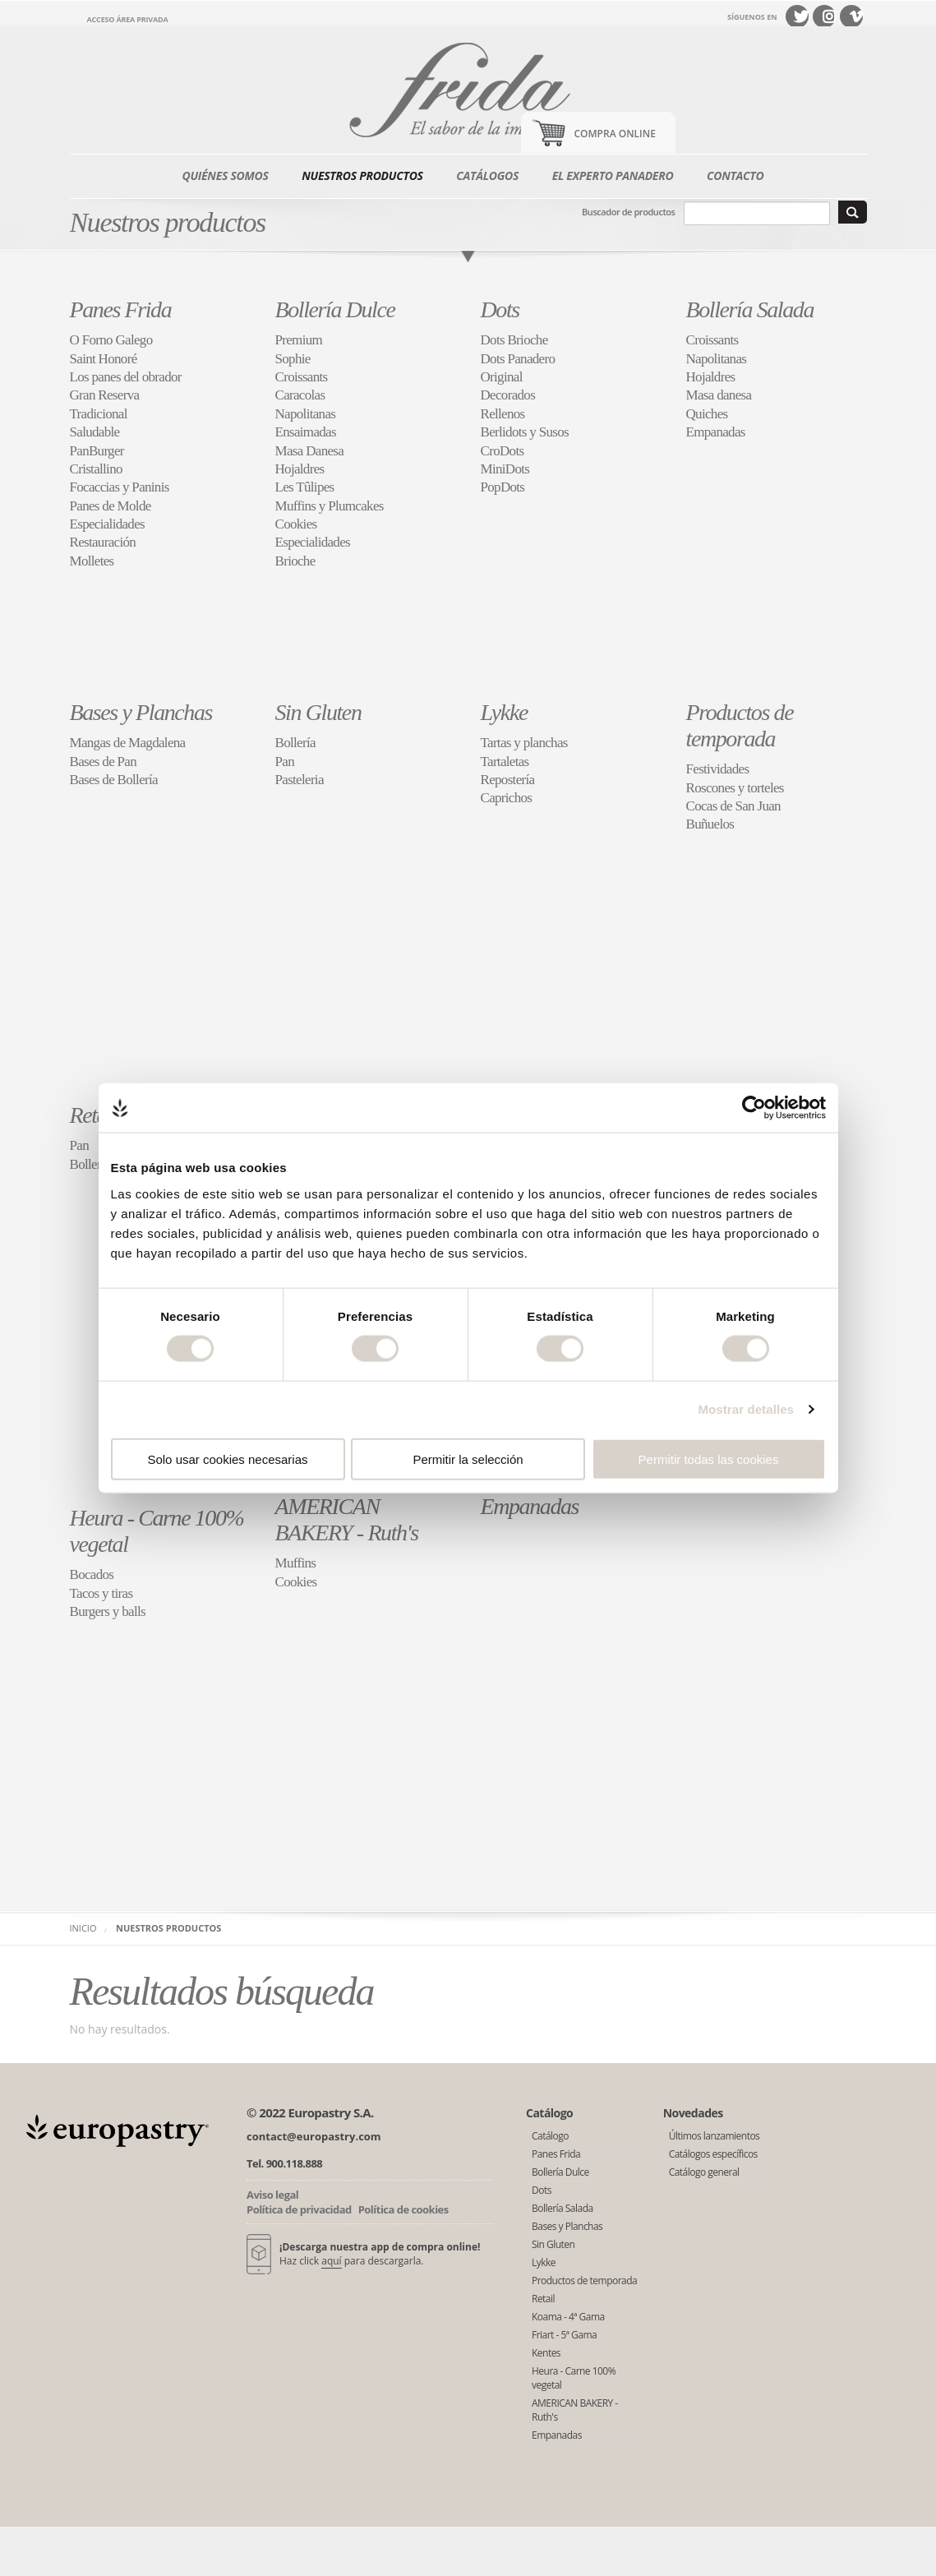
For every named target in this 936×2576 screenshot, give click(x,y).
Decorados (508, 395)
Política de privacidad (299, 2209)
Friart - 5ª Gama (564, 2335)
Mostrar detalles (746, 1409)
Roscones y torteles (735, 788)
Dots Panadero (518, 359)
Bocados (92, 1574)
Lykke (504, 712)
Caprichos (507, 798)
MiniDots (505, 469)
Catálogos (487, 175)
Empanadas (715, 432)
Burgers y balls (107, 1611)
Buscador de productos (628, 211)
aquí (331, 2261)
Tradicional (98, 414)
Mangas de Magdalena (128, 742)
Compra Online (615, 134)
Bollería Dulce (335, 309)
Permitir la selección (468, 1459)
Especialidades (107, 524)
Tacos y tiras (101, 1593)
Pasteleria (299, 779)
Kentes (546, 2353)
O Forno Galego (111, 340)
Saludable (95, 432)
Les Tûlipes (304, 487)
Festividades (717, 769)
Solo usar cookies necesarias (227, 1459)
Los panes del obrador (126, 377)
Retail (94, 1115)
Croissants (301, 377)
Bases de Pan (103, 761)
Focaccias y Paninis (119, 487)
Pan (284, 761)
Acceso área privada (127, 19)
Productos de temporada (740, 725)
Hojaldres (300, 469)
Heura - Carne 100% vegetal (574, 2378)
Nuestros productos (362, 175)
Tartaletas (505, 761)
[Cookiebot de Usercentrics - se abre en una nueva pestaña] (754, 1108)
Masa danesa (719, 395)
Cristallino (96, 469)
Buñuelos (710, 824)
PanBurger (97, 451)
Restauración (103, 542)
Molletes (92, 561)
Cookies (296, 524)
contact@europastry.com (314, 2136)
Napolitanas (305, 414)
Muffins (295, 1563)
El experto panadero (613, 175)
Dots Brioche (514, 340)
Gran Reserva (105, 395)
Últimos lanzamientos (714, 2136)
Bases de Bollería (114, 779)
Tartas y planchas (524, 742)
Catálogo (550, 2136)
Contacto (735, 175)
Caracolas (300, 395)
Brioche (295, 561)
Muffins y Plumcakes (329, 506)
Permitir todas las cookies (709, 1459)
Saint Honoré (103, 359)
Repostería (508, 779)
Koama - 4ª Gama (568, 2317)
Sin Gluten (318, 712)
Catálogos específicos (713, 2154)
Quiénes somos (225, 175)
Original (502, 377)
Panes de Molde (110, 506)
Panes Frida (121, 309)
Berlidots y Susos (525, 432)
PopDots (503, 487)
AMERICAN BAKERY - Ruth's (346, 1519)
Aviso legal (272, 2194)
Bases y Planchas (141, 712)
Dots (500, 309)
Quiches (707, 414)
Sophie (293, 359)
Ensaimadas (305, 432)
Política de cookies (403, 2209)
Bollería (295, 742)
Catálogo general (704, 2172)
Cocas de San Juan (733, 806)
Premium (299, 340)
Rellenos (503, 414)
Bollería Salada (750, 309)
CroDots (502, 451)
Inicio (83, 1928)
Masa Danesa (309, 451)
